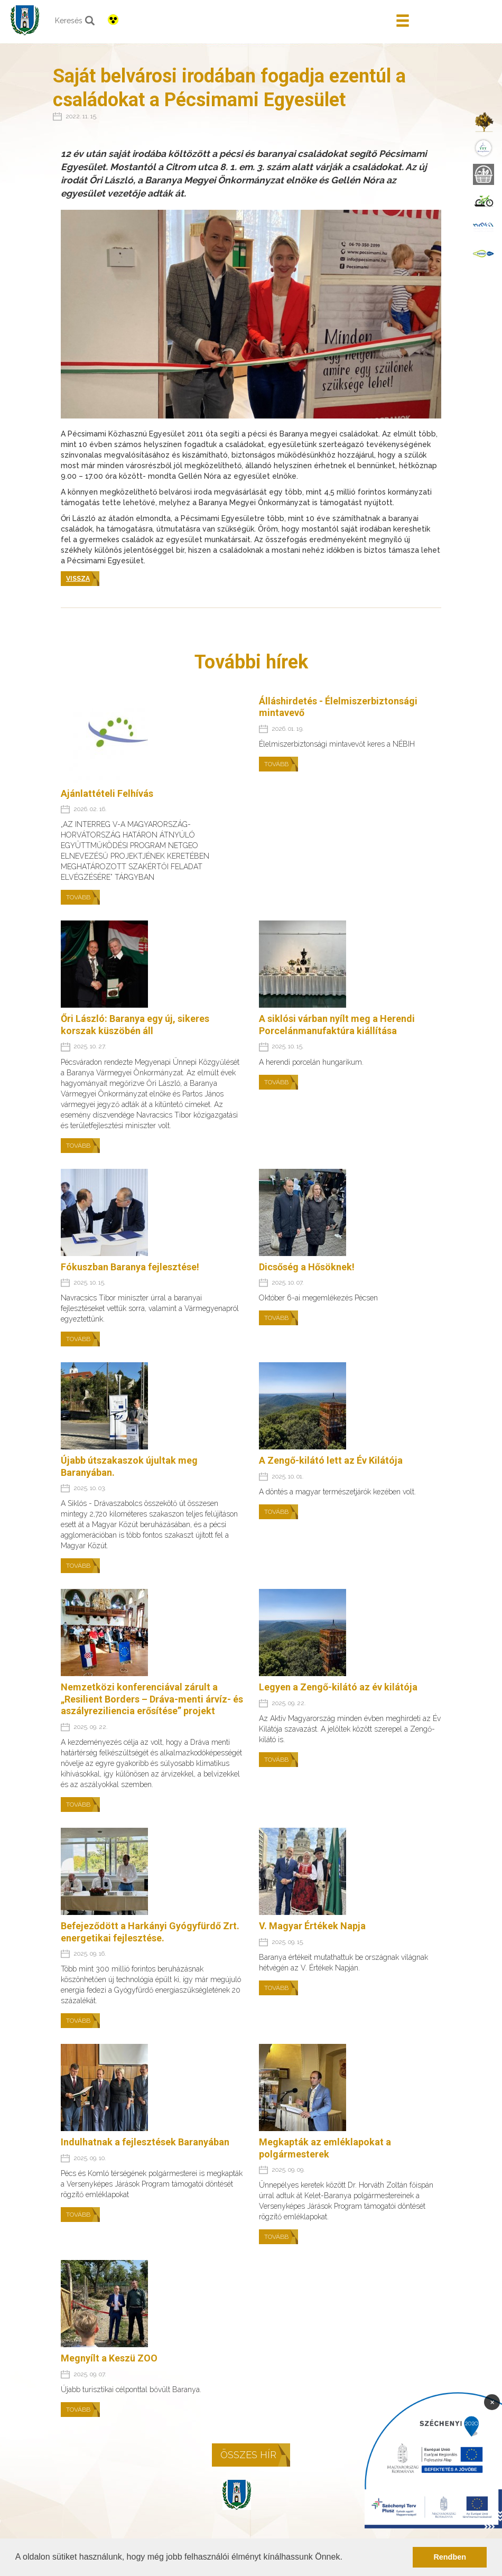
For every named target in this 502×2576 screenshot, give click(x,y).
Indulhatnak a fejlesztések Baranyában (145, 2141)
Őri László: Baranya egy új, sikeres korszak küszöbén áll (135, 1024)
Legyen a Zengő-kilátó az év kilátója (338, 1686)
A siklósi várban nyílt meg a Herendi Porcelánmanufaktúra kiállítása (337, 1024)
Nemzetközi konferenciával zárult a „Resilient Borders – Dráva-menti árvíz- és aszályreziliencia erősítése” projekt (152, 1698)
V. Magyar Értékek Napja (312, 1925)
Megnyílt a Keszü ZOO (109, 2358)
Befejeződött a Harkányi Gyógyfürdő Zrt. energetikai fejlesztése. (150, 1931)
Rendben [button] (449, 2557)
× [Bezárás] (492, 2401)
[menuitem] (483, 121)
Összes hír (248, 2454)
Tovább (78, 897)
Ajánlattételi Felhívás (107, 793)
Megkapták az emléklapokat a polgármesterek (325, 2148)
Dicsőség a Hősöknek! (307, 1266)
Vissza (78, 578)
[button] (346, 2558)
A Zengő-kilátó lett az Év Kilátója (331, 1460)
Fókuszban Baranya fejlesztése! (130, 1266)
